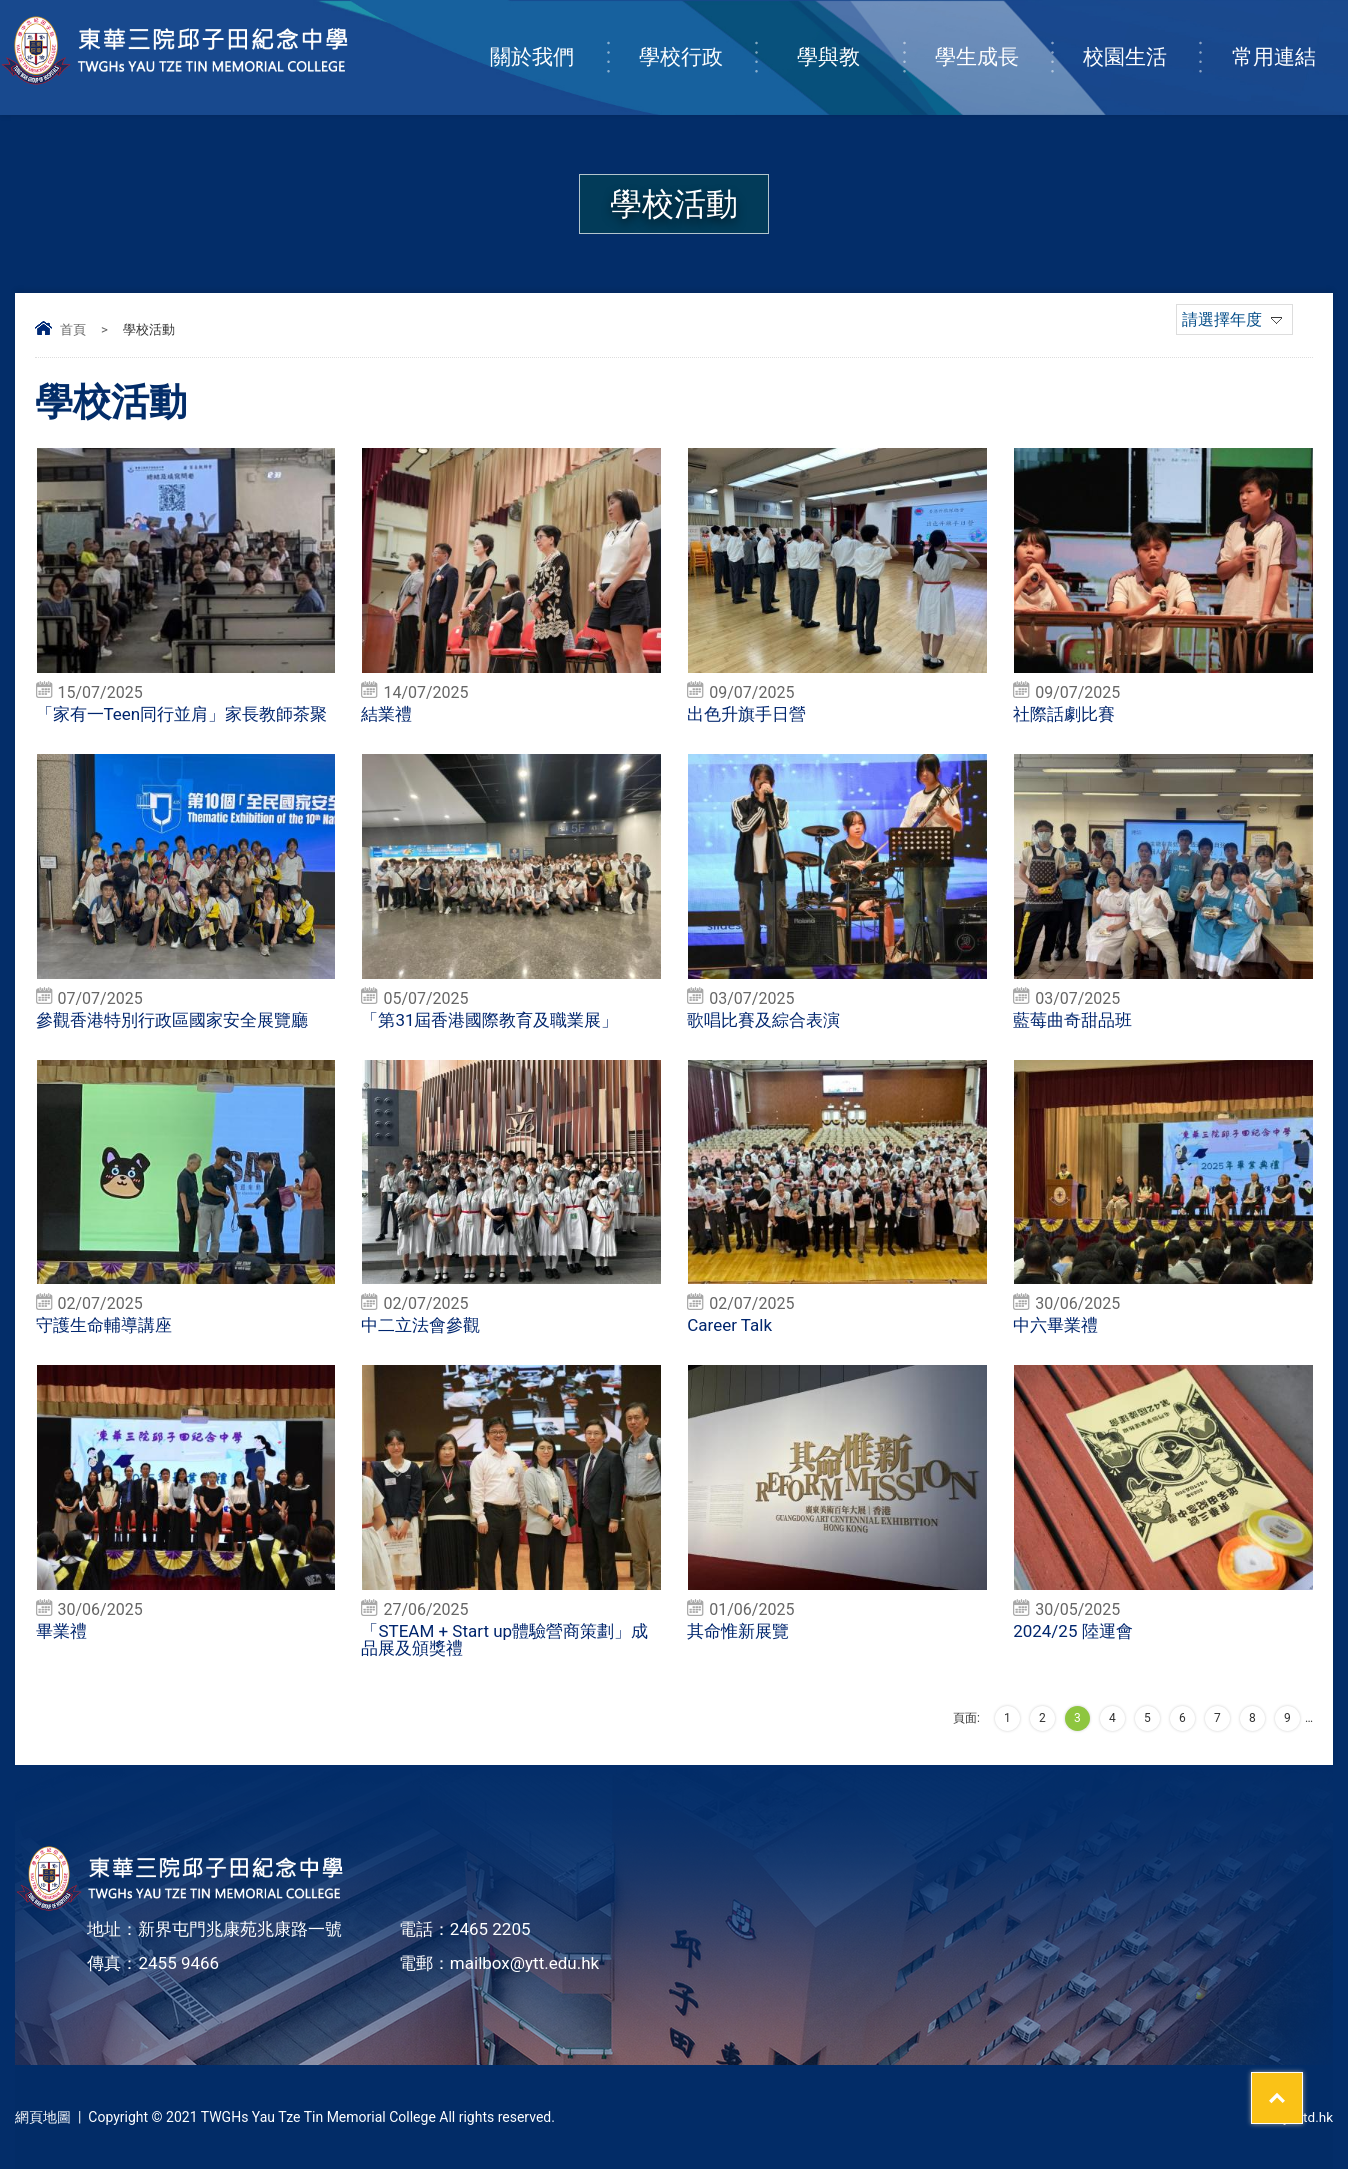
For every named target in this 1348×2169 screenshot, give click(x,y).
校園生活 (1141, 37)
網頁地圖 (43, 2117)
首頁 (73, 329)
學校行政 (697, 37)
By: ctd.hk (1302, 2117)
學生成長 (993, 37)
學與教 (850, 37)
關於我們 (548, 37)
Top (1297, 2080)
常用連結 (1290, 37)
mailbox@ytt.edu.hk (524, 1963)
